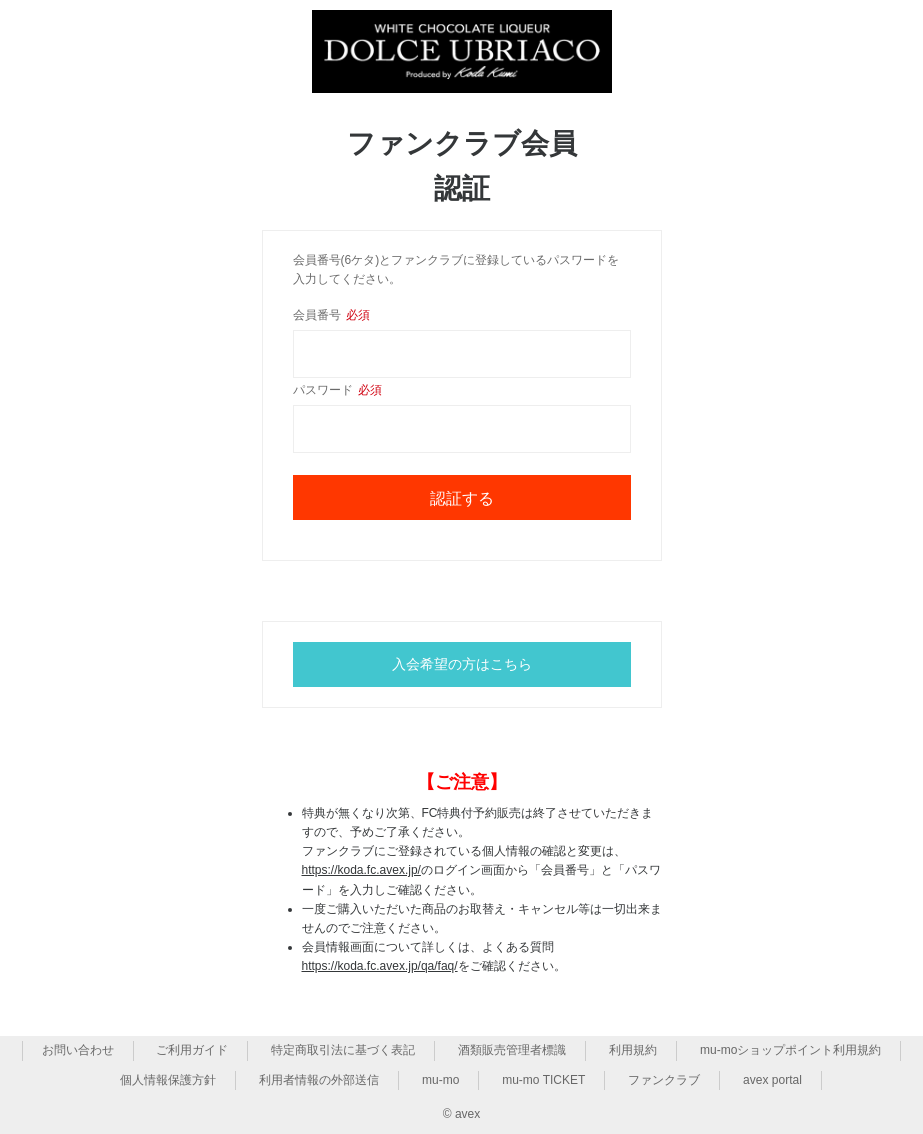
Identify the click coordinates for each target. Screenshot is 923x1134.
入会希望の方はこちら (462, 664)
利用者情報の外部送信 (319, 1080)
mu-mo (440, 1080)
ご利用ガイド (192, 1050)
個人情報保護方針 (168, 1080)
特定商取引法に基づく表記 (343, 1050)
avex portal (772, 1080)
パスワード (337, 390)
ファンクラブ (664, 1080)
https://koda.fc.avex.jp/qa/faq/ (380, 966)
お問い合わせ (78, 1050)
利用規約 (633, 1050)
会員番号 (331, 315)
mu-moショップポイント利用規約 (790, 1050)
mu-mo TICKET (543, 1080)
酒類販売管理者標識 (512, 1050)
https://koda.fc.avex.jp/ (361, 870)
